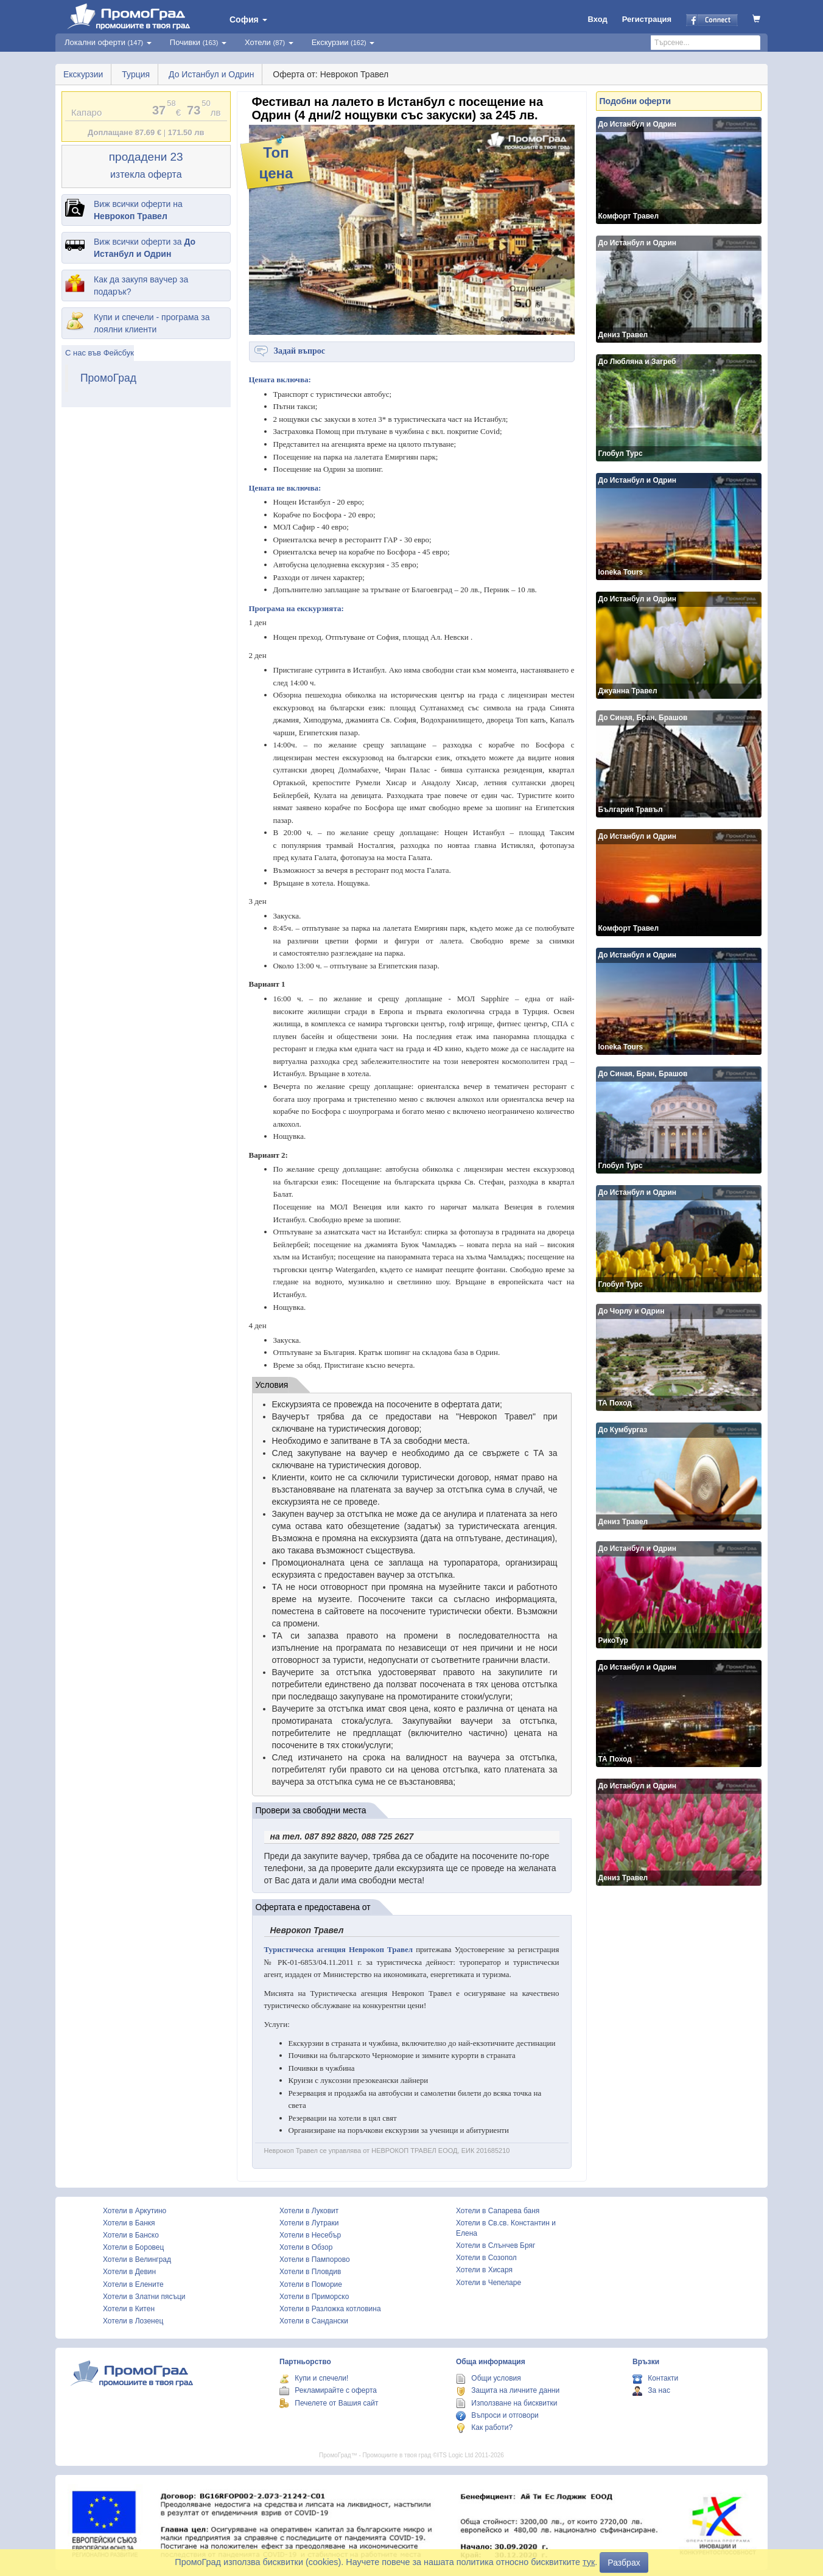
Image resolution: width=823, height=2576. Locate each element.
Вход (598, 19)
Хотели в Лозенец (133, 2321)
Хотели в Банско (131, 2235)
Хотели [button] (269, 42)
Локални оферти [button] (108, 42)
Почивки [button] (198, 42)
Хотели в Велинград (137, 2259)
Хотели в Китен (129, 2309)
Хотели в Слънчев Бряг (495, 2245)
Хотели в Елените (133, 2284)
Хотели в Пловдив (310, 2271)
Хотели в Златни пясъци (144, 2296)
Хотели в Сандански (313, 2321)
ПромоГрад (108, 378)
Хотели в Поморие (310, 2284)
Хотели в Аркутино (134, 2211)
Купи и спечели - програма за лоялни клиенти (151, 323)
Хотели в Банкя (129, 2223)
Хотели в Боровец (133, 2247)
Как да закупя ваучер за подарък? (141, 285)
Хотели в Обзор (305, 2247)
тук (589, 2562)
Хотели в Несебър (310, 2235)
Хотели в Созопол (486, 2257)
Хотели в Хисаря (484, 2270)
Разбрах (624, 2562)
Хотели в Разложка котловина (330, 2309)
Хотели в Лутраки (308, 2223)
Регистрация (646, 19)
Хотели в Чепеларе (488, 2282)
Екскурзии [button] (343, 42)
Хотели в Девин (129, 2271)
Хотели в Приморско (314, 2296)
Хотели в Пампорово (314, 2259)
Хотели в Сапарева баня (497, 2211)
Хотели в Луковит (308, 2211)
